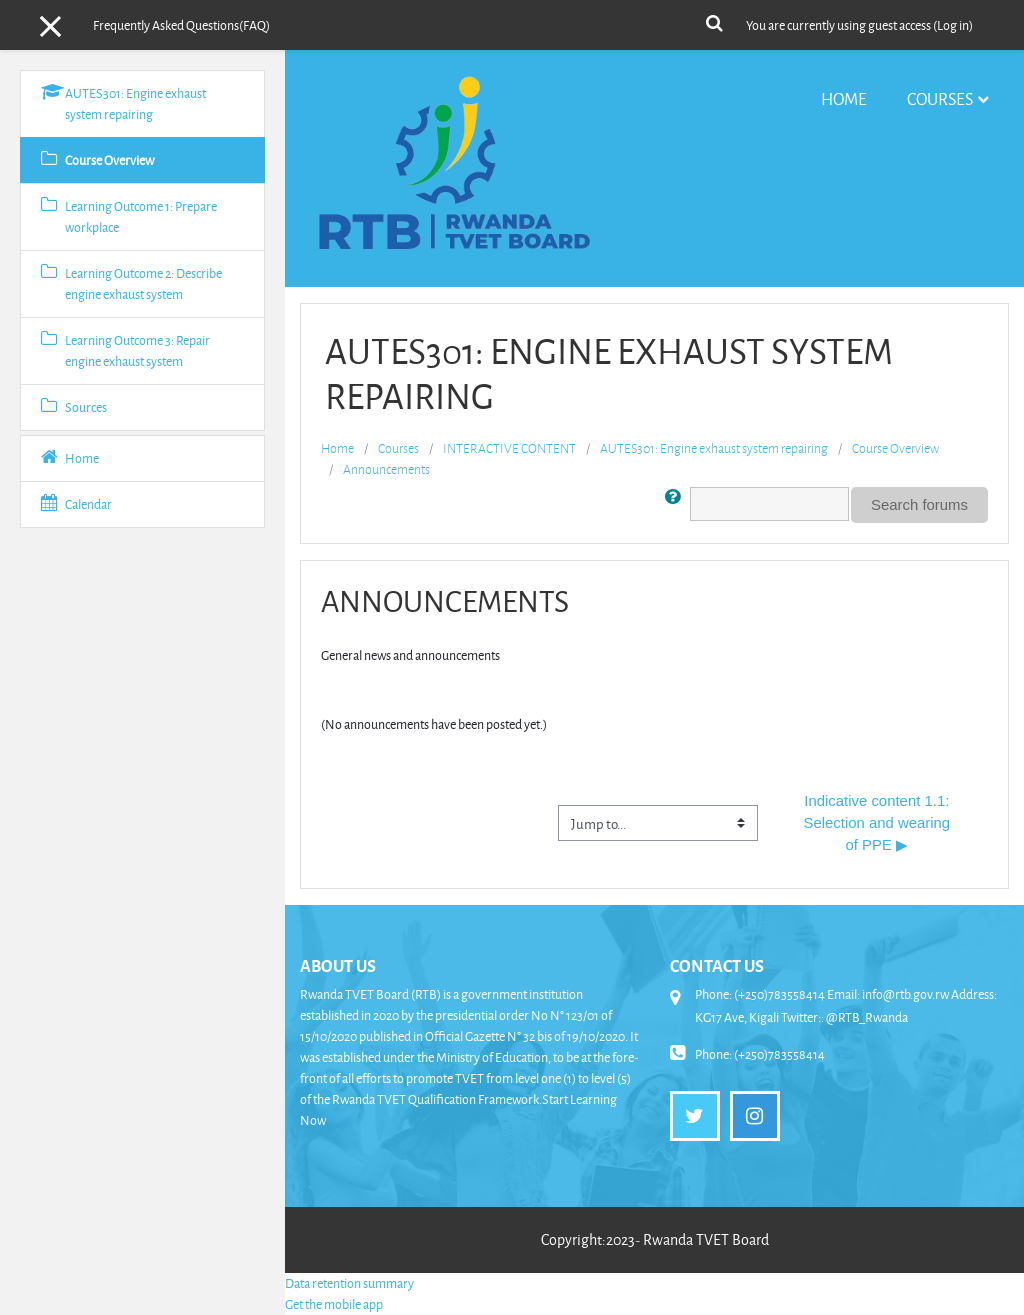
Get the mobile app (334, 1304)
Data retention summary (349, 1283)
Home (844, 98)
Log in (953, 25)
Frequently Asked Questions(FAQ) (181, 25)
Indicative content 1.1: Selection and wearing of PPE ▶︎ (878, 823)
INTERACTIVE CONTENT (509, 448)
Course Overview (895, 448)
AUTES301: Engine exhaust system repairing (714, 448)
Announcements (386, 469)
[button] (714, 21)
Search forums (919, 504)
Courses (940, 98)
